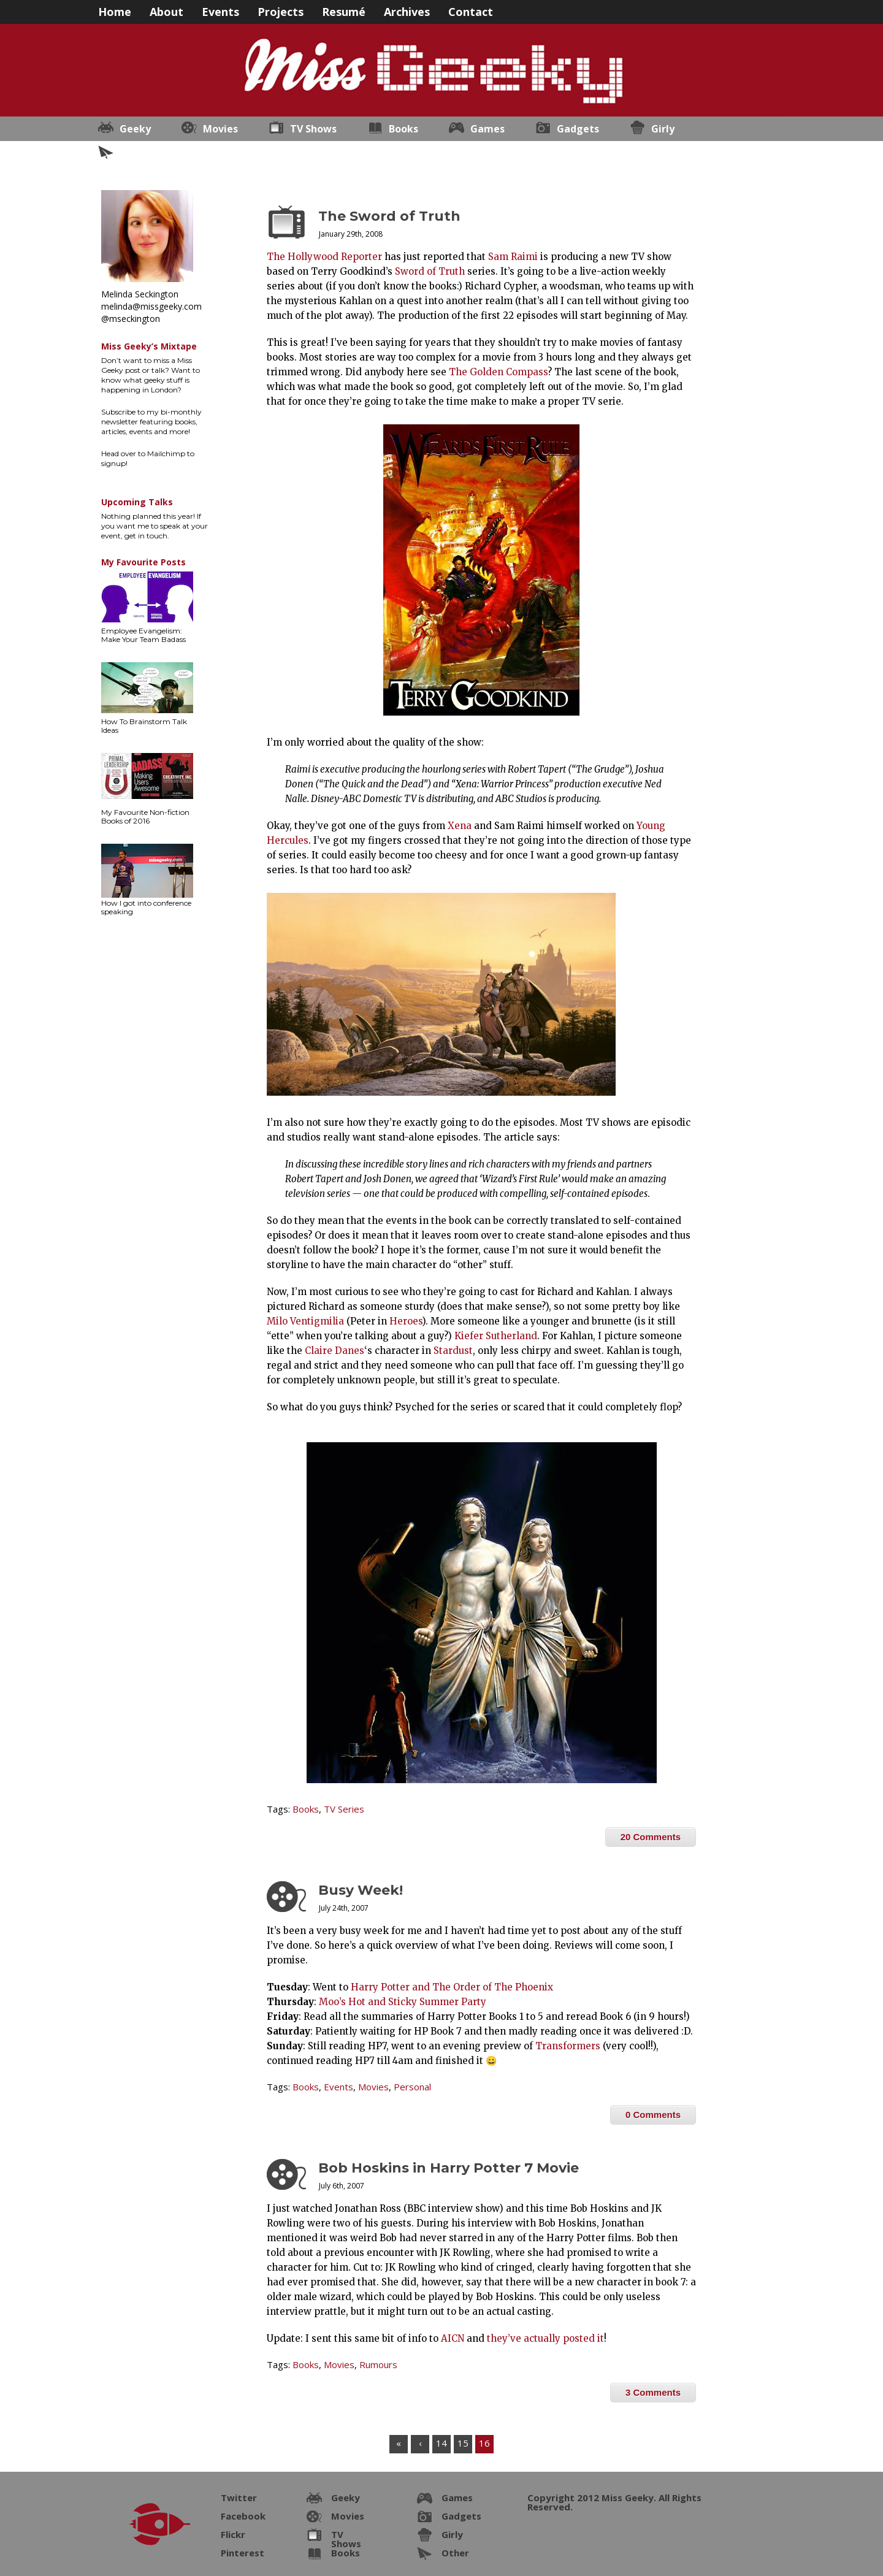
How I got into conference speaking (146, 907)
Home (114, 10)
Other (134, 153)
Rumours (378, 2364)
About (166, 10)
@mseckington (130, 318)
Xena (460, 825)
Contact (470, 10)
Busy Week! (360, 1890)
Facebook (243, 2516)
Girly (663, 129)
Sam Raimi (513, 256)
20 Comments (651, 1837)
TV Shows (313, 129)
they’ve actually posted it (545, 2338)
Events (220, 10)
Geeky (135, 129)
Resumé (343, 10)
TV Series (344, 1809)
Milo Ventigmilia (305, 1321)
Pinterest (242, 2553)
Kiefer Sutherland (495, 1336)
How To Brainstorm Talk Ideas (144, 726)
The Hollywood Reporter (324, 256)
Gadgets (578, 129)
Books (403, 129)
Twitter (239, 2497)
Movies (220, 129)
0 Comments (653, 2114)
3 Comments (653, 2392)
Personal (412, 2087)
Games (487, 129)
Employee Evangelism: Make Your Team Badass (143, 635)
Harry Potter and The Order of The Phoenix (452, 1987)
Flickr (233, 2534)
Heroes (405, 1321)
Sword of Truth (430, 271)
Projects (281, 10)
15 (462, 2443)
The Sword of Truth (389, 216)
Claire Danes (334, 1350)
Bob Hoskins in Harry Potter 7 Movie (448, 2168)
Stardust (453, 1350)
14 (441, 2443)
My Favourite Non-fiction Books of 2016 (145, 816)
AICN (452, 2338)
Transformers (567, 2046)
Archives (407, 10)
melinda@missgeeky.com (151, 306)
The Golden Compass (498, 372)
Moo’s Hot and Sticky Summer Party (402, 2002)
